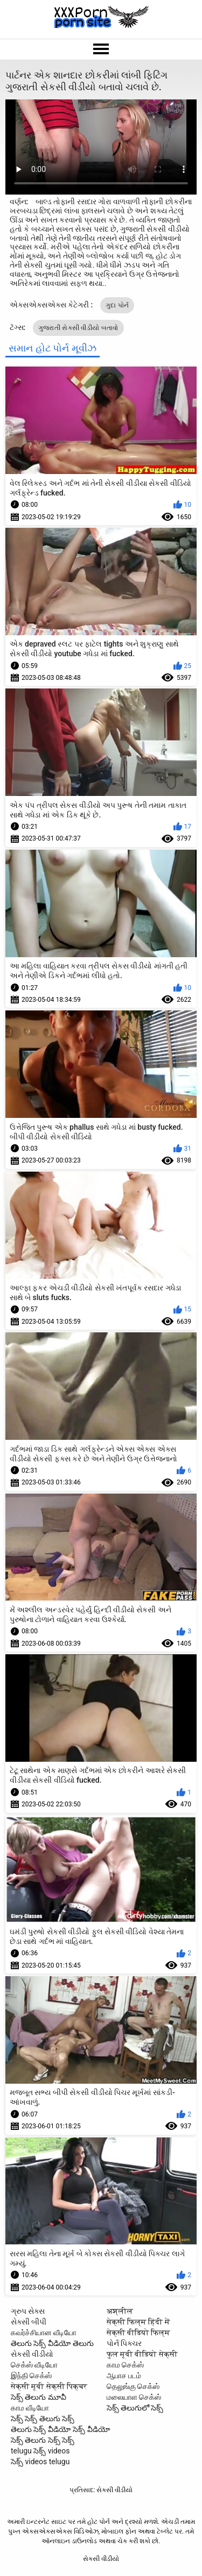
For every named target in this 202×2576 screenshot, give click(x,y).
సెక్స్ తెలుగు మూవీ (38, 2397)
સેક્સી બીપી (28, 2321)
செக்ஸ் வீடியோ (34, 2364)
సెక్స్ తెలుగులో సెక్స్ (135, 2407)
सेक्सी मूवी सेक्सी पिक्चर (49, 2386)
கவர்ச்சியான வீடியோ (43, 2332)
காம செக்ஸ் (125, 2364)
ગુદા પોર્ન (117, 305)
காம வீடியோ (30, 2407)
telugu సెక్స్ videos (40, 2450)
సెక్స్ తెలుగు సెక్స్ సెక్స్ (42, 2440)
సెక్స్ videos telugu (40, 2461)
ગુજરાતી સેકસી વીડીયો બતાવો (78, 328)
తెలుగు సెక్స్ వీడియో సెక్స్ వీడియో (60, 2429)
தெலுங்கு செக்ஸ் (133, 2386)
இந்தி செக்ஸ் (31, 2375)
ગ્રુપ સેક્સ (28, 2311)
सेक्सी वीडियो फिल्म (139, 2332)
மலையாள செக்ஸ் (134, 2397)
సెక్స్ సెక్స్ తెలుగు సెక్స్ (42, 2418)
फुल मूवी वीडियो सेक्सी (142, 2354)
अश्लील (120, 2311)
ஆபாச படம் (124, 2375)
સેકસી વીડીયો (32, 2354)
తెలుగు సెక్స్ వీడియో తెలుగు (52, 2343)
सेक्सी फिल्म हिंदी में (138, 2321)
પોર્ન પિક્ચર (124, 2343)
